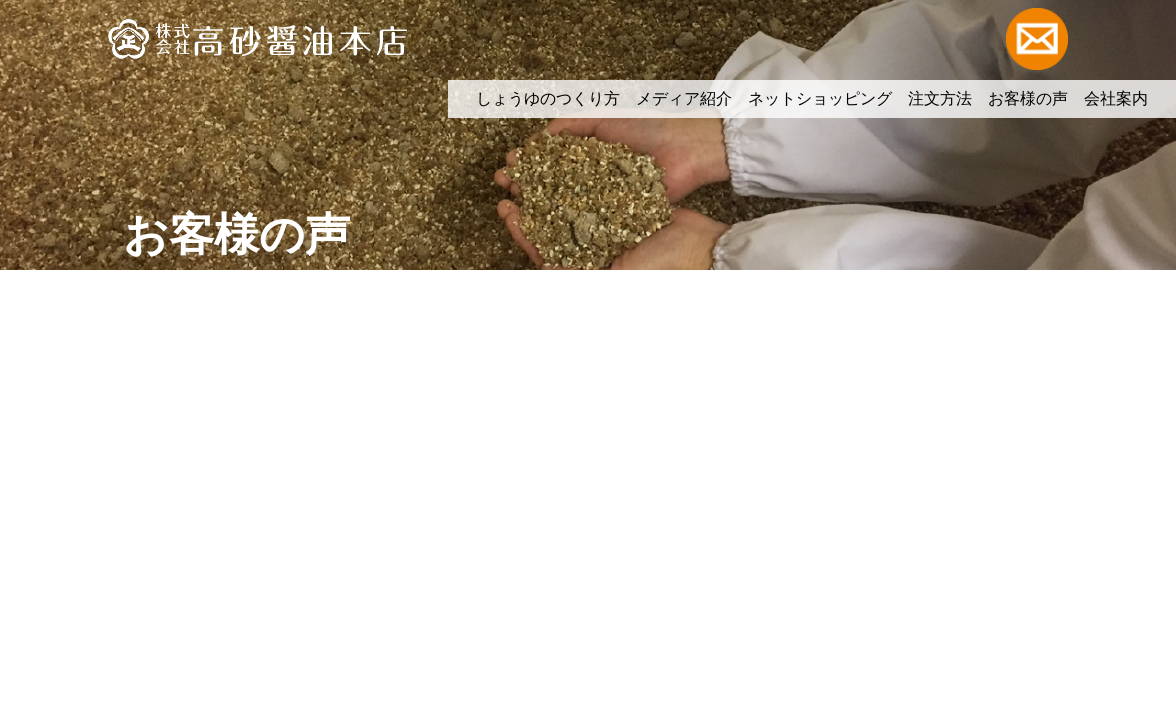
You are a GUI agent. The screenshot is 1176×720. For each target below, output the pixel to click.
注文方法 (940, 98)
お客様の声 (1028, 98)
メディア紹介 (684, 98)
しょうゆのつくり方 (548, 98)
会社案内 (1116, 98)
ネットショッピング (820, 98)
